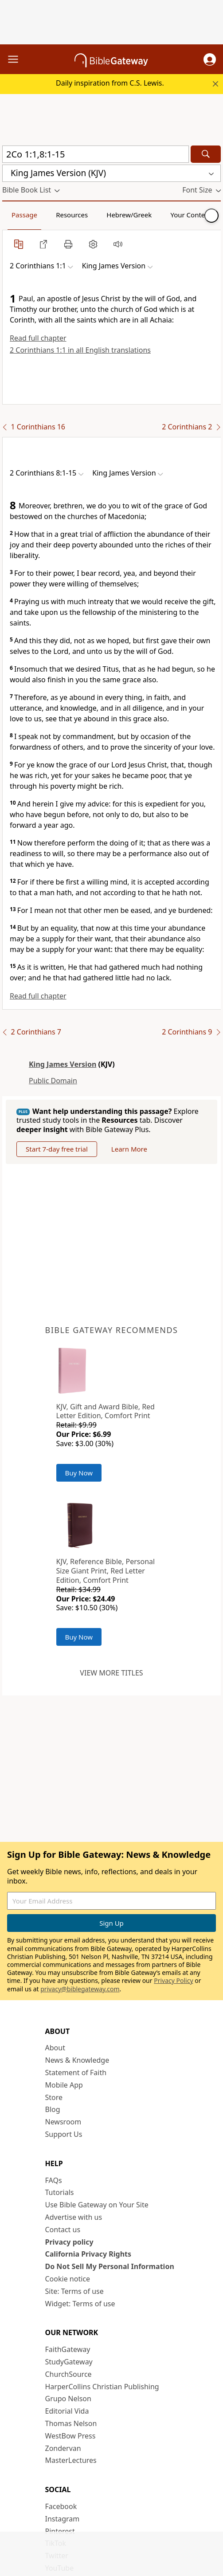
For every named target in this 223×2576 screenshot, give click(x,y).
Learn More (129, 1148)
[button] (209, 59)
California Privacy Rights (88, 2254)
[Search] (206, 154)
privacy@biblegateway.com (79, 1989)
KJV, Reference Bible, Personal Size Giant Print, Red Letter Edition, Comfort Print (105, 1571)
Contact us (63, 2229)
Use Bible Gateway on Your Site (97, 2205)
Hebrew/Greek (129, 214)
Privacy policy (69, 2242)
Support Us (63, 2134)
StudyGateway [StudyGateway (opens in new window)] (69, 2362)
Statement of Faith (76, 2072)
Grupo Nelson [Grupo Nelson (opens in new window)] (68, 2398)
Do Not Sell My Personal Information (109, 2266)
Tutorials (59, 2192)
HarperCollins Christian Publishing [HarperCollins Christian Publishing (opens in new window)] (102, 2386)
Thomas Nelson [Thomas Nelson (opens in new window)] (71, 2423)
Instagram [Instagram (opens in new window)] (62, 2519)
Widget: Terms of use (80, 2304)
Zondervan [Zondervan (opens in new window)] (63, 2448)
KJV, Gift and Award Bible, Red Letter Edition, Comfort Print (105, 1411)
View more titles (111, 1673)
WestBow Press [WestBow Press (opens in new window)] (70, 2436)
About (55, 2048)
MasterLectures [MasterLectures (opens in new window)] (71, 2460)
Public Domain (53, 1080)
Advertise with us (73, 2217)
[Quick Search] (95, 154)
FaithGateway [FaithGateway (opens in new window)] (67, 2349)
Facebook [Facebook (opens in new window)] (61, 2506)
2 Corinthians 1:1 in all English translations (80, 350)
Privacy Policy (173, 1980)
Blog (52, 2109)
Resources (72, 214)
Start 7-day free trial (57, 1148)
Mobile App (64, 2085)
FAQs (53, 2180)
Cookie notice (67, 2279)
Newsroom (63, 2122)
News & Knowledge (77, 2060)
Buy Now (79, 1472)
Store (54, 2097)
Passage (24, 214)
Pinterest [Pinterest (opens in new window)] (60, 2531)
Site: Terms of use (74, 2291)
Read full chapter (38, 338)
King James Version (62, 1064)
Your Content (190, 214)
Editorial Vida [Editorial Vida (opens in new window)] (67, 2411)
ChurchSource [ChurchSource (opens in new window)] (68, 2374)
